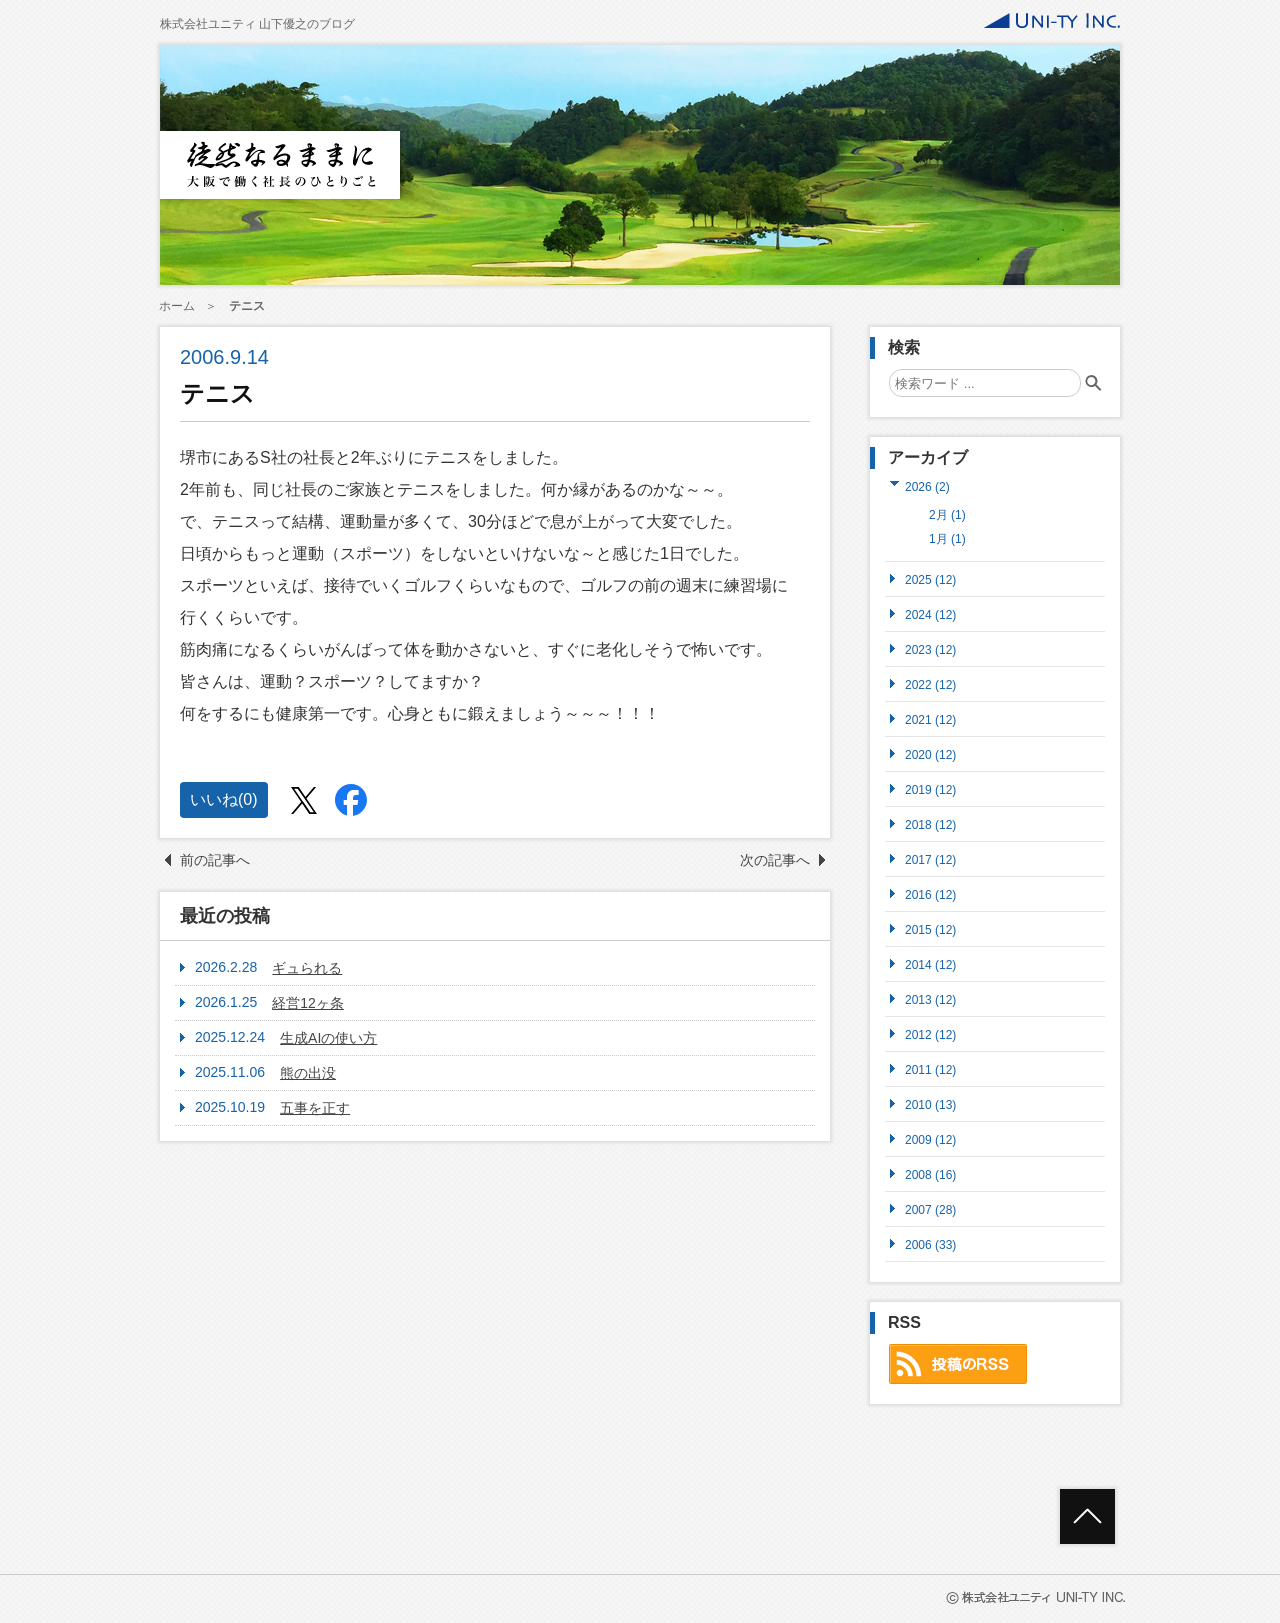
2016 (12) (930, 894)
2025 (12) (930, 579)
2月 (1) (947, 515)
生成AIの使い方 (328, 1038)
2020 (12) (930, 754)
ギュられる (307, 968)
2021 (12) (930, 719)
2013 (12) (930, 999)
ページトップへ (1087, 1516)
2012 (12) (930, 1034)
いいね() (224, 799)
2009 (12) (930, 1139)
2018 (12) (930, 824)
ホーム (177, 306)
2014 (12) (930, 964)
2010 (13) (930, 1104)
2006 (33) (930, 1244)
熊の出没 (308, 1073)
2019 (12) (930, 789)
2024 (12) (930, 614)
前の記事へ (215, 860)
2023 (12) (930, 649)
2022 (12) (930, 684)
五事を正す (315, 1108)
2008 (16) (930, 1174)
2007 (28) (930, 1209)
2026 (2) (927, 486)
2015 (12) (930, 929)
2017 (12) (930, 859)
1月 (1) (947, 539)
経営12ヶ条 (308, 1003)
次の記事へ (775, 860)
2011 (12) (930, 1069)
